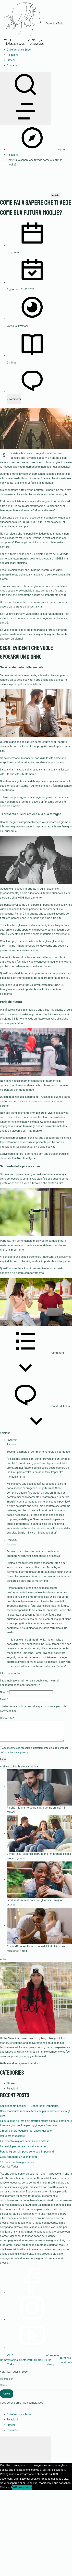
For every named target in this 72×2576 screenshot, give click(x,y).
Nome (4, 1692)
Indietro (55, 195)
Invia (3, 1763)
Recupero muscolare (12, 2140)
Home (3, 2364)
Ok (13, 2491)
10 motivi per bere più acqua (17, 2166)
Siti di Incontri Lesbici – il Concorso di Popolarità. (29, 2110)
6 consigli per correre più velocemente (23, 2150)
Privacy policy (23, 2491)
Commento (7, 1718)
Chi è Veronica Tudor (12, 2364)
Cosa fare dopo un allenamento (19, 2160)
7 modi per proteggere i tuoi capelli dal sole (26, 2134)
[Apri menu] (25, 111)
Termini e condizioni (66, 2364)
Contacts (24, 2364)
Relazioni (12, 2092)
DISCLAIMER (37, 2364)
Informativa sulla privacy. (15, 1756)
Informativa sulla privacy (52, 2364)
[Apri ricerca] (25, 85)
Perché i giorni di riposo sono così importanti (27, 2155)
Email (4, 1699)
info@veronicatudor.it (27, 2067)
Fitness (11, 2087)
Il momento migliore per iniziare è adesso (24, 2145)
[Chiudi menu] (25, 2454)
